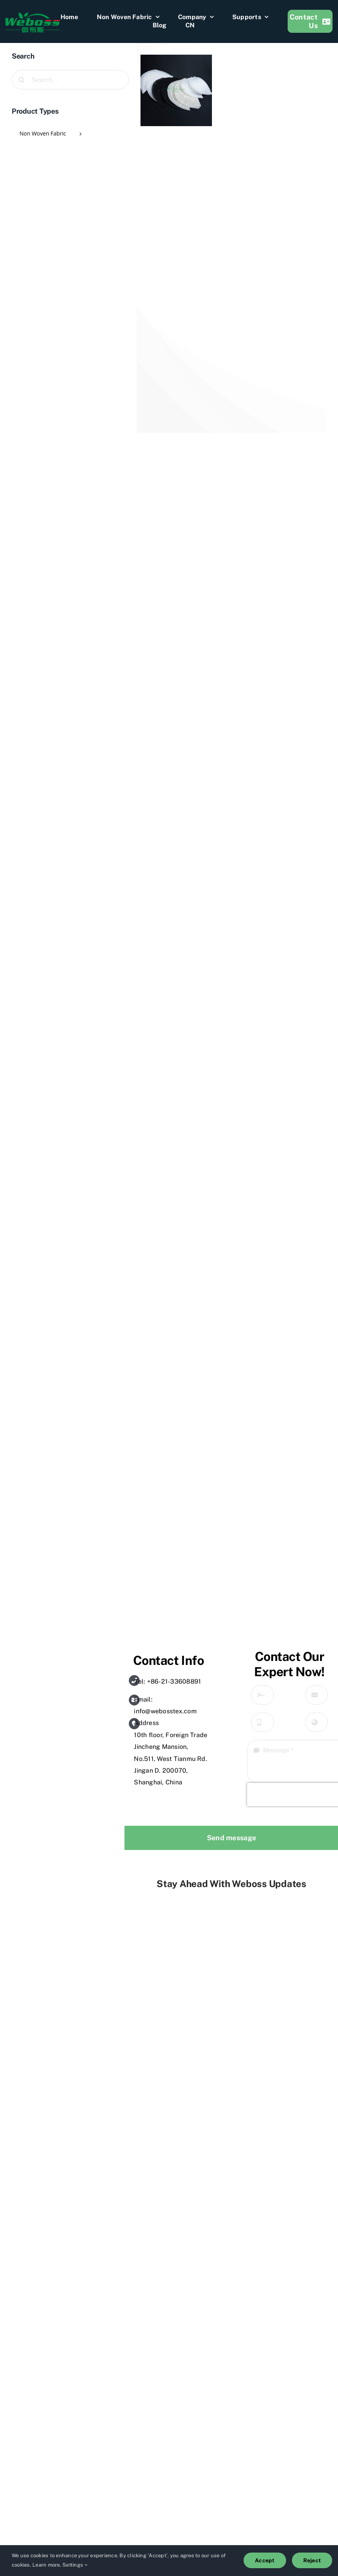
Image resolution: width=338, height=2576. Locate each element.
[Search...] (70, 79)
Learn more (46, 2565)
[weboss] (32, 14)
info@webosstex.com (165, 1711)
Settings (74, 2565)
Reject (312, 2560)
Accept (264, 2560)
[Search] (21, 79)
